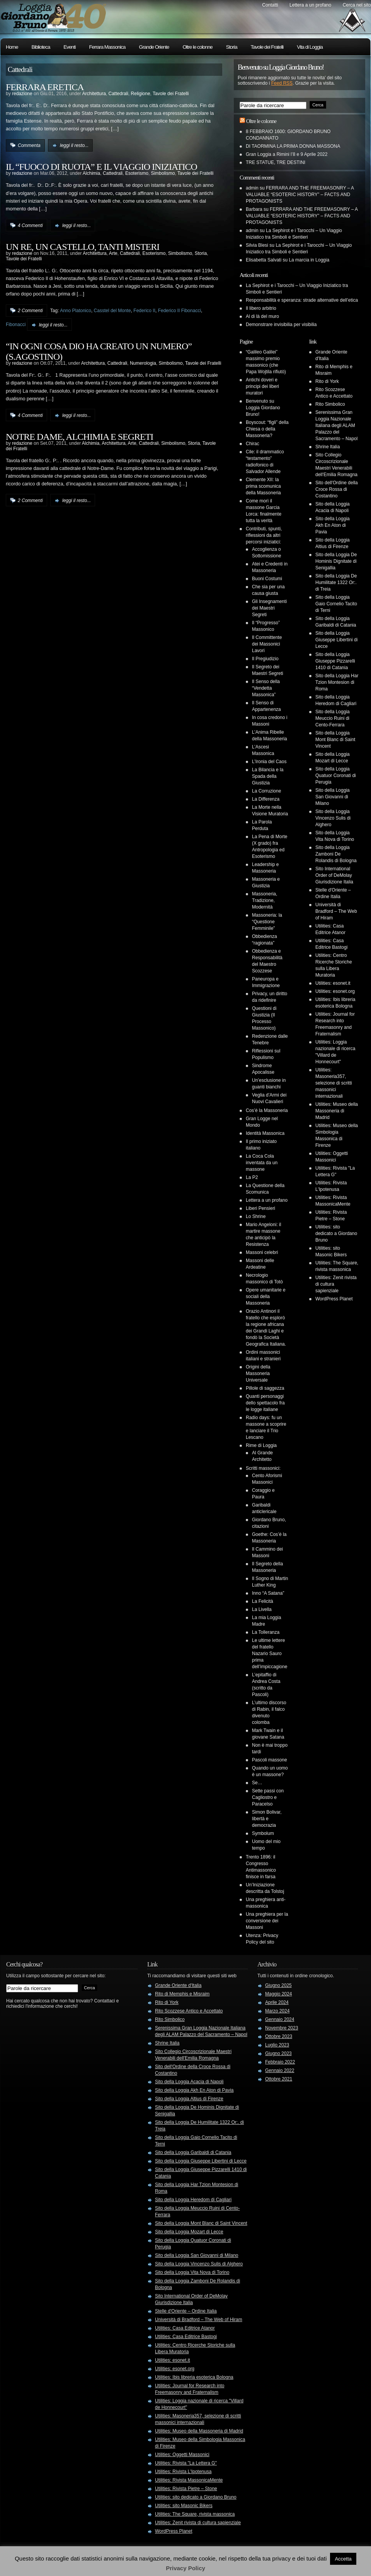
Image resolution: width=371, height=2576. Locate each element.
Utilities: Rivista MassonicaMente (189, 2480)
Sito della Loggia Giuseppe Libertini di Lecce (336, 639)
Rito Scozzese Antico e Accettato (189, 2011)
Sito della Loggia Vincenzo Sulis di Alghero (333, 818)
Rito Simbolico (330, 404)
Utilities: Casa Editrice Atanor (185, 2328)
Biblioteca (41, 47)
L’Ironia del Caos (269, 761)
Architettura (94, 93)
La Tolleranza (265, 1632)
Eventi (69, 47)
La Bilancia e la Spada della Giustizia (267, 776)
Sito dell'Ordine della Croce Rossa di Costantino (336, 489)
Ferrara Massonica (107, 47)
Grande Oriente (154, 47)
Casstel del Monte (112, 310)
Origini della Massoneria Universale (258, 1373)
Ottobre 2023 (278, 2036)
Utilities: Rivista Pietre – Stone (186, 2488)
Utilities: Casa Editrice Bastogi (186, 2336)
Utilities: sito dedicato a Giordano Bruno (336, 1233)
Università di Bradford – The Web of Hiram (336, 911)
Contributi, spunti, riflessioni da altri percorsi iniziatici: (264, 535)
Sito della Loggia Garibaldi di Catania (193, 2152)
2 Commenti (30, 310)
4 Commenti (30, 225)
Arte (113, 253)
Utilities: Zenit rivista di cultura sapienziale (198, 2522)
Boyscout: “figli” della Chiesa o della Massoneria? (267, 429)
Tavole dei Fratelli (267, 47)
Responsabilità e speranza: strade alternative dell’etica (302, 300)
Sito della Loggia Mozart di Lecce (189, 2231)
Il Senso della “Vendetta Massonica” (266, 688)
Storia (231, 47)
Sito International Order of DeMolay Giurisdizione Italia (334, 875)
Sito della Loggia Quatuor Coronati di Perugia (335, 775)
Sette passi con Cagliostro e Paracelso (268, 1797)
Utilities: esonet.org (335, 991)
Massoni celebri (262, 1252)
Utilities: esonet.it (333, 983)
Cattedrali (118, 93)
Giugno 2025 (278, 1985)
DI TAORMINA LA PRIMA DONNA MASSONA (293, 146)
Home (12, 47)
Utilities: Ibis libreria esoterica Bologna (194, 2377)
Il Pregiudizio (265, 658)
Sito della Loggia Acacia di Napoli (189, 2081)
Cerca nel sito (357, 5)
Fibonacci (16, 324)
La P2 (252, 1177)
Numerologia (143, 363)
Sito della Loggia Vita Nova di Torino (192, 2272)
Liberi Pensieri (260, 1208)
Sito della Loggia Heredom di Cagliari (193, 2199)
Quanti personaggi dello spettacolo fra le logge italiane (265, 1403)
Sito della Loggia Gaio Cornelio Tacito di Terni (336, 603)
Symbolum (263, 1833)
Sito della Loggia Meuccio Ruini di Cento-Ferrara (332, 718)
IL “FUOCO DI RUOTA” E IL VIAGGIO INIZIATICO (101, 167)
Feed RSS (282, 83)
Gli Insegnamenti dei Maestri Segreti (269, 608)
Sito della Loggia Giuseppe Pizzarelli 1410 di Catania (335, 661)
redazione (22, 93)
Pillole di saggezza (265, 1388)
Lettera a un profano (310, 5)
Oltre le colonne (197, 47)
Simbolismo (163, 173)
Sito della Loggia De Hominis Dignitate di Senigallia (336, 561)
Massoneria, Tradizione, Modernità (264, 900)
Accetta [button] (343, 2559)
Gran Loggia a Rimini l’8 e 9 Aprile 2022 (286, 154)
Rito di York (327, 381)
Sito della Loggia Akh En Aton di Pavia (332, 525)
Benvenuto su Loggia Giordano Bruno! (263, 407)
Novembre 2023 (281, 2028)
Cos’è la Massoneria (267, 1110)
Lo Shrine (255, 1216)
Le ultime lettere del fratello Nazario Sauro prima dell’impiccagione (269, 1653)
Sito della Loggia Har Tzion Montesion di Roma (336, 682)
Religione (140, 93)
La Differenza (265, 799)
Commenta (29, 145)
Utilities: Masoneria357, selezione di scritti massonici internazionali (333, 1083)
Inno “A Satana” (268, 1593)
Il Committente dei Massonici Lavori (267, 644)
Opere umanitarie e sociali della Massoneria (266, 1296)
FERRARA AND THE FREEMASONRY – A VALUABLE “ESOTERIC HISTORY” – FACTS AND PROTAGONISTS (300, 194)
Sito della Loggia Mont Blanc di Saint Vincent (335, 739)
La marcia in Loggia (309, 260)
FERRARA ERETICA (45, 87)
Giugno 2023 (278, 2053)
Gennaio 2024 (279, 2019)
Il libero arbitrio (261, 308)
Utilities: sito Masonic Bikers (184, 2505)
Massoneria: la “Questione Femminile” (267, 921)
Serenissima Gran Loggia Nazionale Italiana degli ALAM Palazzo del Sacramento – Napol (336, 425)
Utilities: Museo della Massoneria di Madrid (336, 1111)
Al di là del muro (262, 316)
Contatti (270, 5)
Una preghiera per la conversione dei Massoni (267, 1921)
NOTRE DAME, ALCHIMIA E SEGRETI (79, 437)
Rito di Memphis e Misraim (182, 1994)
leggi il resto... (74, 145)
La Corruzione (266, 791)
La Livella (262, 1609)
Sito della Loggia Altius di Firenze (189, 2098)
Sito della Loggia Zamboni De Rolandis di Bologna (336, 854)
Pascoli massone (269, 1760)
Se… (257, 1782)
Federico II (144, 310)
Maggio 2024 (278, 1994)
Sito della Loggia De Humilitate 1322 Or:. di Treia (336, 582)
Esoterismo (136, 173)
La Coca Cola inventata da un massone (261, 1162)
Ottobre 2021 (278, 2079)
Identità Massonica (265, 1133)
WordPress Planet (334, 1299)
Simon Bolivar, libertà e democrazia (267, 1818)
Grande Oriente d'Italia (178, 1985)
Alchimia (91, 173)
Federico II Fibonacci (179, 310)
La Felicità (262, 1601)
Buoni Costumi (267, 578)
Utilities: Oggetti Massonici (182, 2454)
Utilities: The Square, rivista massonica (195, 2514)
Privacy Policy (185, 2568)
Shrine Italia (327, 446)
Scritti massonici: (263, 1468)
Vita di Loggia (310, 47)
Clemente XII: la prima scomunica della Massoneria (263, 486)
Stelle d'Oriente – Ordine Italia (186, 2311)
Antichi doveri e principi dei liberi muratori (262, 386)
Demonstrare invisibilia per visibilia (281, 324)
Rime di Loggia (261, 1445)
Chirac (252, 443)
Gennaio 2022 (279, 2070)
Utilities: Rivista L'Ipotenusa (183, 2471)
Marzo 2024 (277, 2011)
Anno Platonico (75, 310)
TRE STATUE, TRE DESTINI (275, 162)
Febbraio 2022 (280, 2062)
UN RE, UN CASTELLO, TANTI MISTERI (82, 247)
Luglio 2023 (277, 2045)
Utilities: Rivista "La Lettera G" (186, 2463)
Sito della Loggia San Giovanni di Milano (332, 796)
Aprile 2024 (277, 2002)
